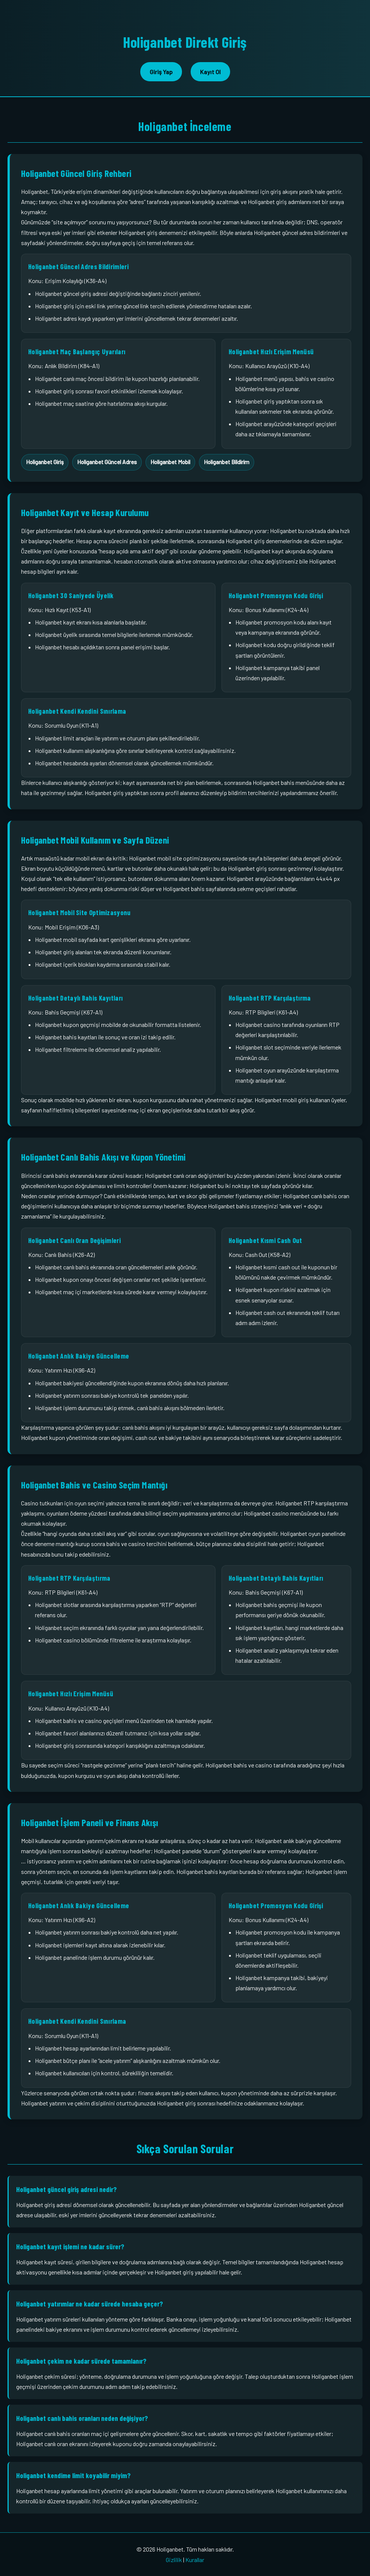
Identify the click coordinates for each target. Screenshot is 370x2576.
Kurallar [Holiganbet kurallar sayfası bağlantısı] (194, 2559)
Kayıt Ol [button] (210, 71)
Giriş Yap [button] (161, 71)
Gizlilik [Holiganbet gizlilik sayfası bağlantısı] (174, 2559)
